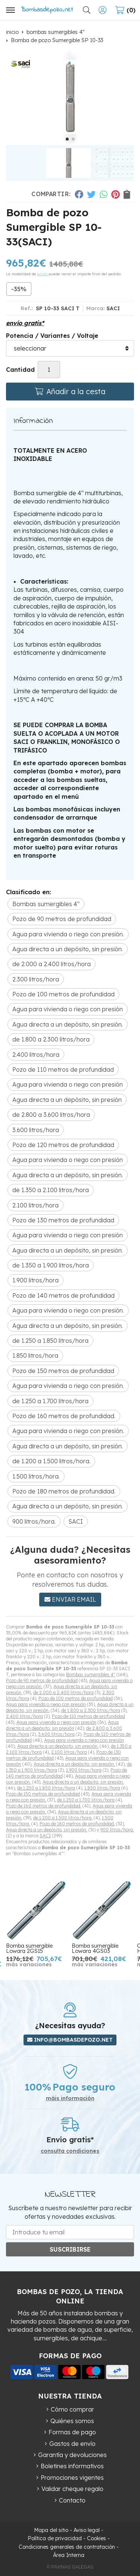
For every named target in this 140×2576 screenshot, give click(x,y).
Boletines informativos (72, 2466)
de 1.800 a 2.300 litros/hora (90, 1710)
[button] (67, 139)
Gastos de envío (72, 2443)
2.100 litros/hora (69, 1752)
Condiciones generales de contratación (67, 2547)
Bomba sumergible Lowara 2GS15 (29, 1948)
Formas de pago (72, 2432)
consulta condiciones (70, 2151)
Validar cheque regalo (72, 2488)
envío (42, 273)
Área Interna (68, 2555)
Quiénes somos (72, 2421)
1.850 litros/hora (102, 1788)
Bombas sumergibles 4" (90, 1674)
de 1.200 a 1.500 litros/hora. (63, 1818)
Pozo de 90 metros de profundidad (42, 1680)
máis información (70, 2098)
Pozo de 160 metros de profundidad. (43, 1806)
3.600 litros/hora (56, 1734)
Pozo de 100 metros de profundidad (75, 1698)
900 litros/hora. (117, 1829)
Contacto (72, 2500)
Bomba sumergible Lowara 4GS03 (95, 1948)
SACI (45, 1835)
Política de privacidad (55, 2538)
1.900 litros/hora (84, 1770)
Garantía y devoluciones (72, 2455)
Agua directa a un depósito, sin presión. (58, 1746)
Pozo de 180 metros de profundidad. (77, 1823)
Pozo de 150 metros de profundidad (43, 1794)
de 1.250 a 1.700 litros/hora (86, 1800)
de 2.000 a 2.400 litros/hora (63, 1692)
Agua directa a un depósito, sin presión (62, 1725)
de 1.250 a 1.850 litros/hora (46, 1788)
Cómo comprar (72, 2409)
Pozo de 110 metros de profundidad (88, 1716)
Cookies (96, 2538)
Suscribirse (70, 2249)
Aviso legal (87, 2530)
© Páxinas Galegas (70, 2567)
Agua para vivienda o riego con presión (46, 1704)
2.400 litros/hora (24, 1716)
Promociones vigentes (72, 2477)
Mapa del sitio (51, 2530)
